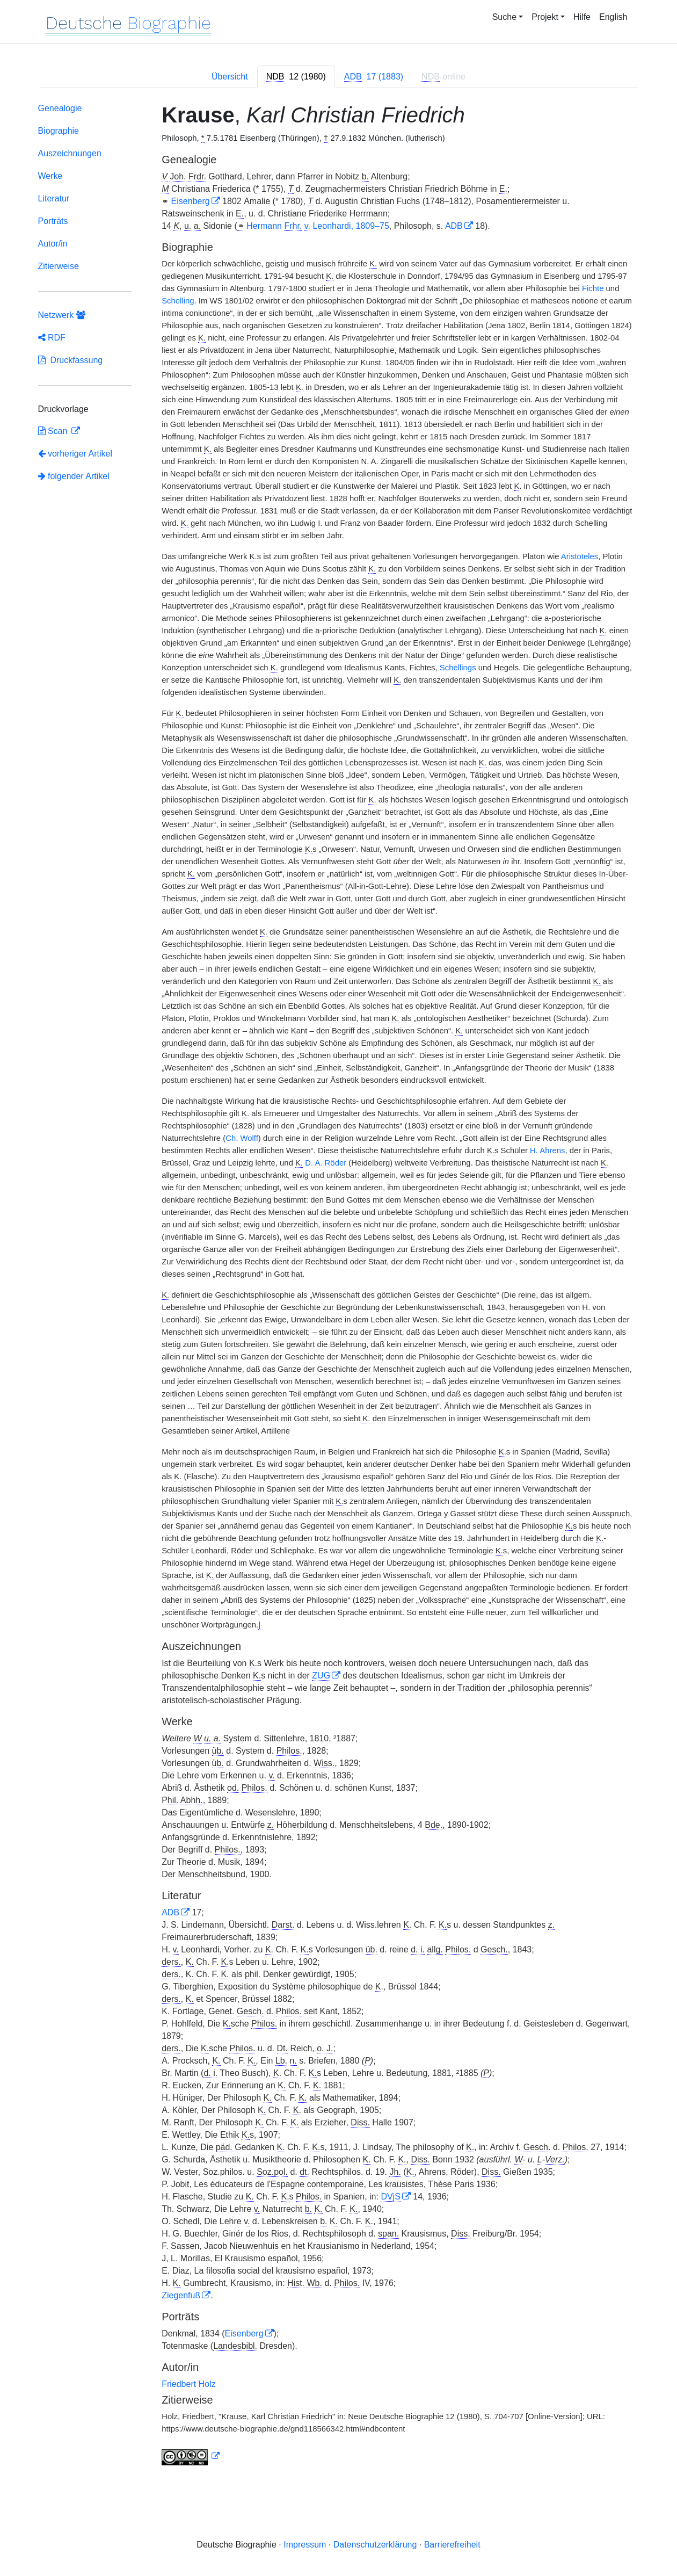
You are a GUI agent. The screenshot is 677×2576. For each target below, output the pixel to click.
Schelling (178, 300)
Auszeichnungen (69, 153)
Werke (50, 175)
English (613, 16)
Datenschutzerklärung (375, 2544)
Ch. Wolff (241, 1138)
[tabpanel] (339, 1286)
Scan (54, 431)
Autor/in (53, 243)
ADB (454, 225)
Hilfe (582, 16)
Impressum (304, 2544)
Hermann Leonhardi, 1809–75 (317, 226)
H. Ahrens (547, 1150)
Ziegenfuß (181, 2295)
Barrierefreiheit (452, 2544)
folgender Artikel (74, 476)
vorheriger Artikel (75, 453)
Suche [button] (504, 16)
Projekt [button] (545, 16)
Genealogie (60, 108)
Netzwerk (61, 315)
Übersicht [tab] (230, 76)
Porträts (53, 221)
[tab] (296, 77)
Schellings (458, 667)
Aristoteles (579, 556)
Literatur (54, 198)
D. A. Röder (325, 1163)
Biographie (58, 130)
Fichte (593, 288)
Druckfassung (70, 360)
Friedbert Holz (188, 2384)
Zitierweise (58, 266)
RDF (51, 337)
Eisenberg (190, 201)
